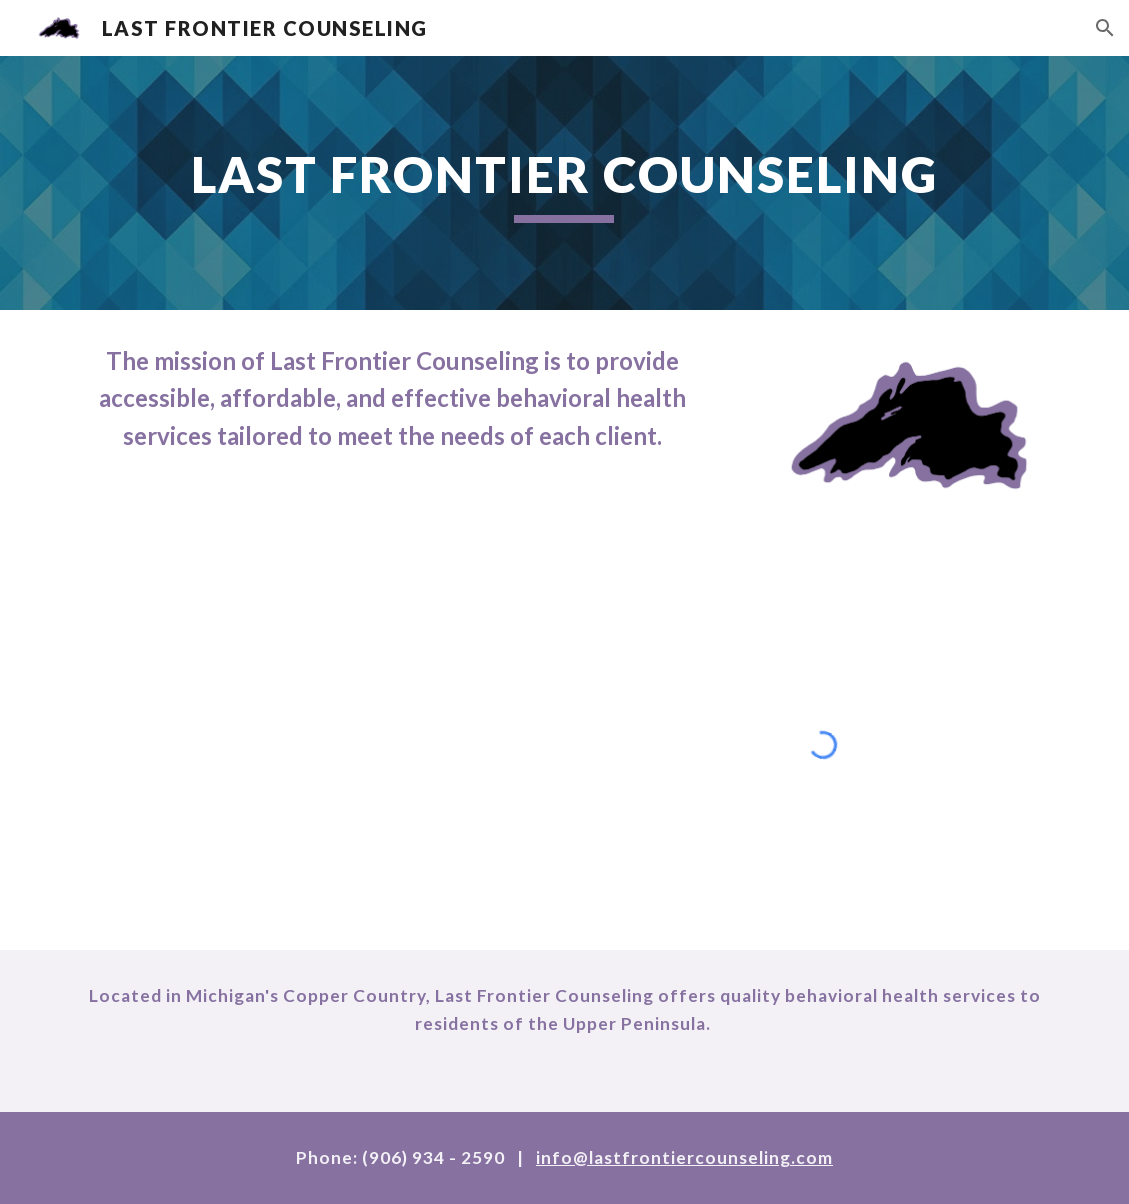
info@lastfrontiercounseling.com (684, 1157)
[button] (1105, 28)
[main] (564, 183)
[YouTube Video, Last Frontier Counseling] (306, 703)
